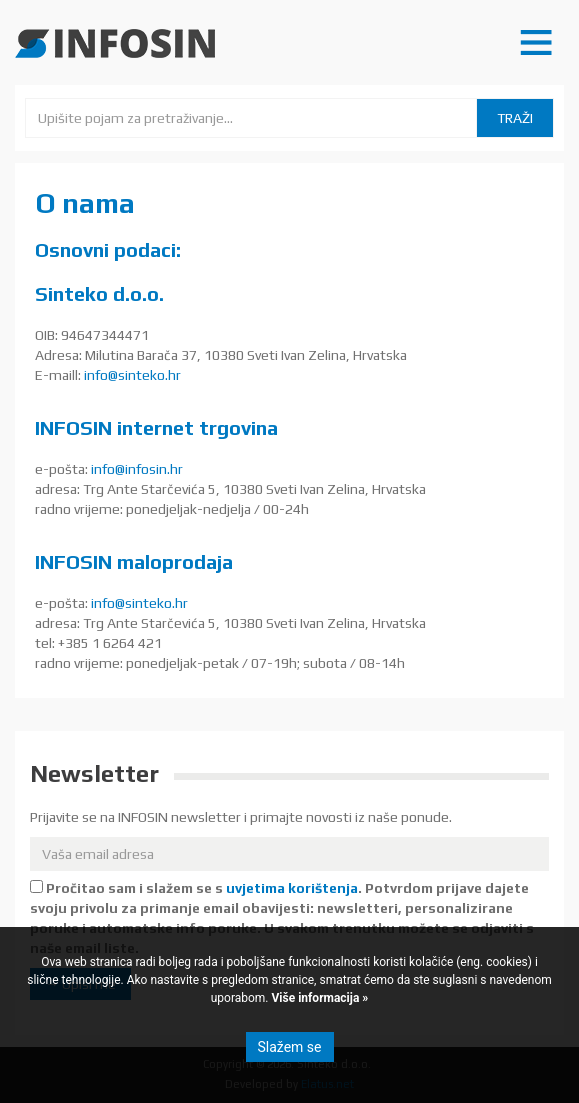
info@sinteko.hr (132, 375)
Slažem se (290, 1047)
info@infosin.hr (137, 469)
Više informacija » (319, 998)
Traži (515, 118)
